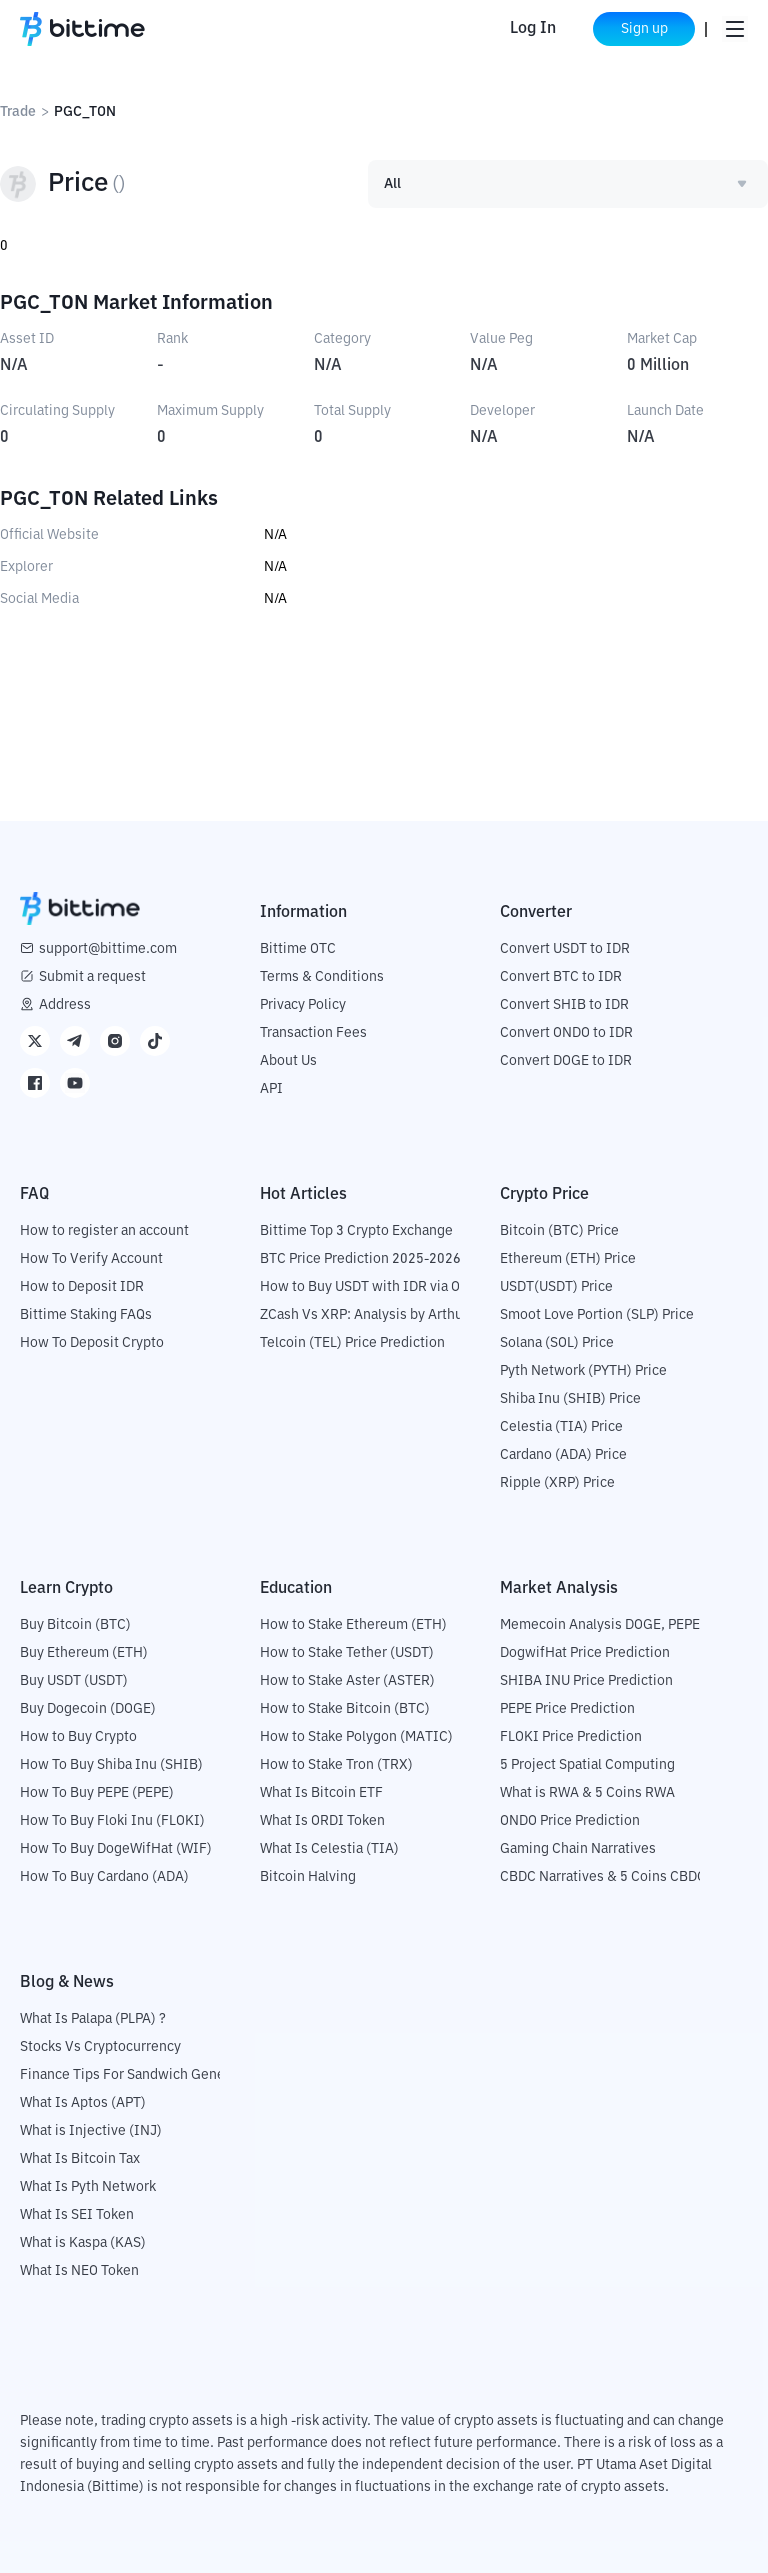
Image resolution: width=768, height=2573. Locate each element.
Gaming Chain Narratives (578, 1849)
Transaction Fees (313, 1033)
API (271, 1089)
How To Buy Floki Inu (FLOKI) (112, 1821)
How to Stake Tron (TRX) (336, 1765)
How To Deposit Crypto (92, 1343)
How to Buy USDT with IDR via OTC (368, 1287)
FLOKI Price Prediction (571, 1737)
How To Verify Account (91, 1259)
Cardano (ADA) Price (563, 1455)
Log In (531, 29)
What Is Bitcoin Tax (80, 2159)
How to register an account (104, 1231)
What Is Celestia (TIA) (329, 1849)
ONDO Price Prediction (570, 1821)
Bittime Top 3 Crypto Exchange (356, 1231)
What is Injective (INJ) (91, 2131)
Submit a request (92, 977)
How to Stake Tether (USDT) (347, 1653)
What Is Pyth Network (88, 2187)
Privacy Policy (303, 1005)
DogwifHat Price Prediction (585, 1653)
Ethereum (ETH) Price (568, 1259)
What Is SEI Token (77, 2215)
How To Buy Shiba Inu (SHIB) (111, 1765)
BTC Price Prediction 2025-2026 (360, 1259)
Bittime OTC (298, 949)
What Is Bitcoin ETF (321, 1793)
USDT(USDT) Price (556, 1287)
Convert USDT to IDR (565, 949)
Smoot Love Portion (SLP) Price (597, 1315)
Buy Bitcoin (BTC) (75, 1625)
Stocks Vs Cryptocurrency (100, 2047)
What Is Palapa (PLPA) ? (93, 2019)
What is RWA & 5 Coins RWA (587, 1793)
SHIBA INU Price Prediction (586, 1681)
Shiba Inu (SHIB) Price (570, 1399)
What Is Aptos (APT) (83, 2103)
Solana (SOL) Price (557, 1343)
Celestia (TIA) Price (561, 1427)
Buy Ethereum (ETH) (84, 1653)
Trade (18, 112)
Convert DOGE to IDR (566, 1061)
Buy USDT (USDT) (74, 1681)
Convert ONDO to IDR (566, 1033)
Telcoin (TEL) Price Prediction (352, 1343)
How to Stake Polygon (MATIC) (356, 1737)
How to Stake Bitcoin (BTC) (345, 1709)
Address (65, 1005)
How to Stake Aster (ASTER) (347, 1681)
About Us (288, 1061)
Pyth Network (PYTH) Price (583, 1371)
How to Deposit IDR (82, 1287)
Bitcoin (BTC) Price (559, 1231)
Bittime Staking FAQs (86, 1315)
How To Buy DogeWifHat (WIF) (116, 1849)
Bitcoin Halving (308, 1877)
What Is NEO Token (79, 2271)
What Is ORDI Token (322, 1821)
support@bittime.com (108, 949)
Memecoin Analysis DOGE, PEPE (600, 1625)
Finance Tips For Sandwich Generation (141, 2075)
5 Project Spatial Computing (587, 1765)
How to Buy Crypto (78, 1737)
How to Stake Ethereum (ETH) (353, 1625)
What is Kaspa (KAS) (83, 2243)
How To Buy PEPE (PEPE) (97, 1793)
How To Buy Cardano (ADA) (104, 1877)
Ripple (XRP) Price (557, 1483)
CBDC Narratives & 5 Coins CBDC (603, 1877)
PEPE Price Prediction (567, 1709)
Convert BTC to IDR (561, 977)
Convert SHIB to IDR (564, 1005)
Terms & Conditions (322, 977)
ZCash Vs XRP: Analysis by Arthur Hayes (385, 1315)
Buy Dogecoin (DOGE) (88, 1709)
